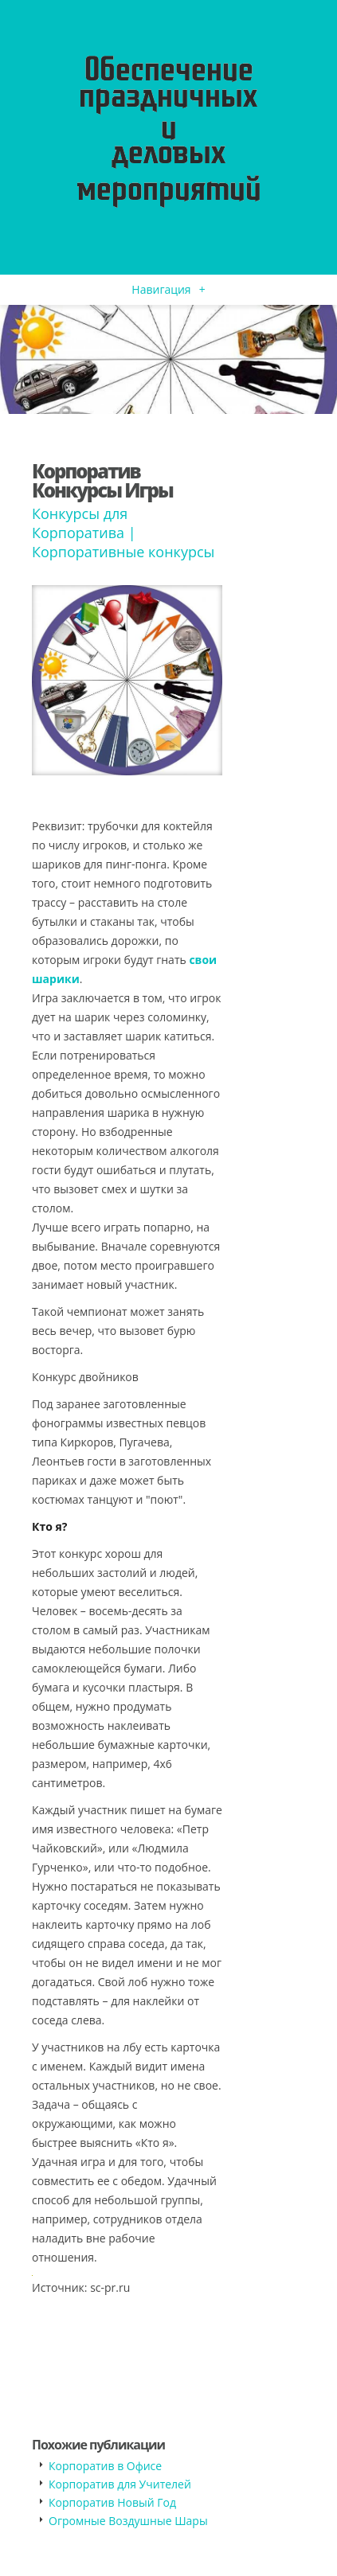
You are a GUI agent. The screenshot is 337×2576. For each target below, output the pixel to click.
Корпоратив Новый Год (112, 2502)
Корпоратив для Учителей (120, 2484)
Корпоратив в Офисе (105, 2465)
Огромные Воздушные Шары (128, 2520)
